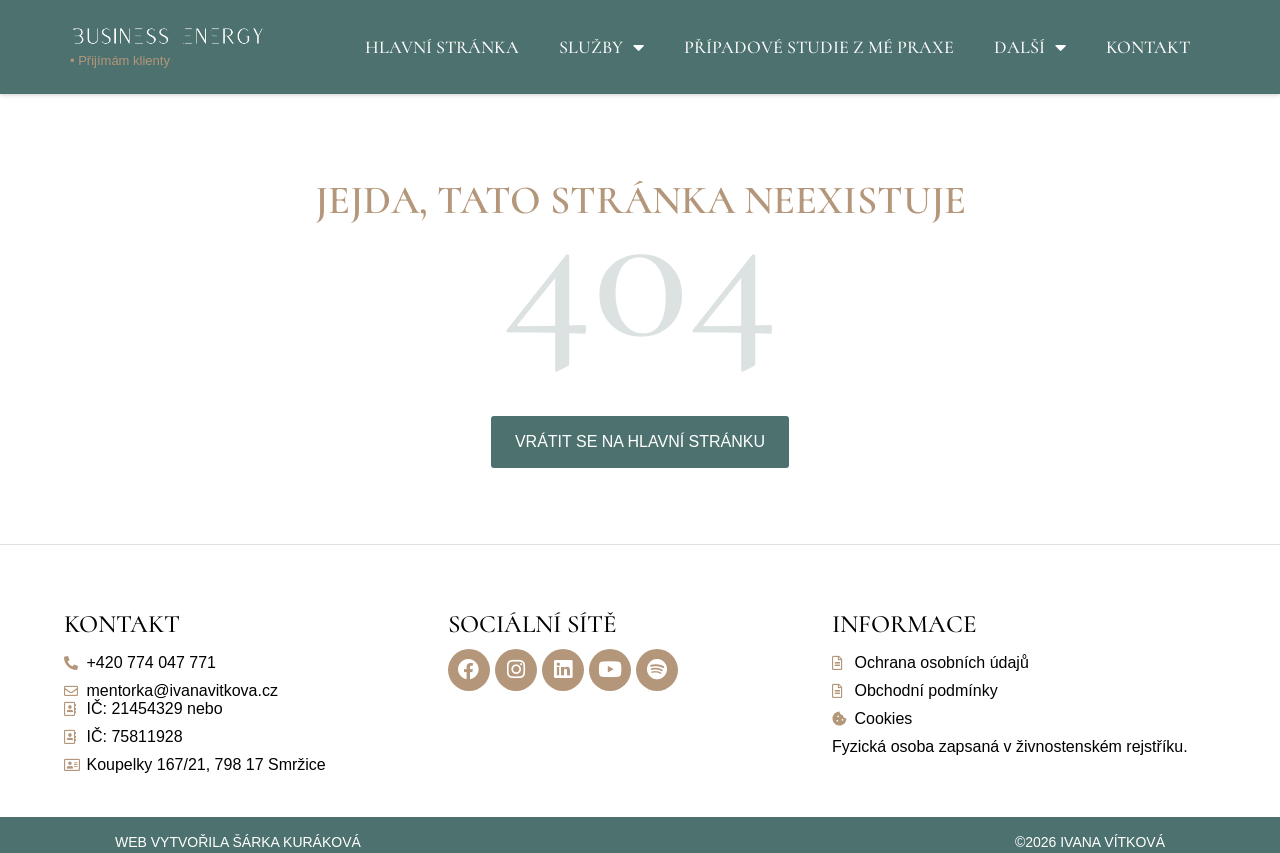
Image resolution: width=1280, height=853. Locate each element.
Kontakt (1148, 47)
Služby (601, 47)
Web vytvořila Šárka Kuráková (238, 842)
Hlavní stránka (442, 47)
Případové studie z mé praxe (819, 47)
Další (1030, 47)
